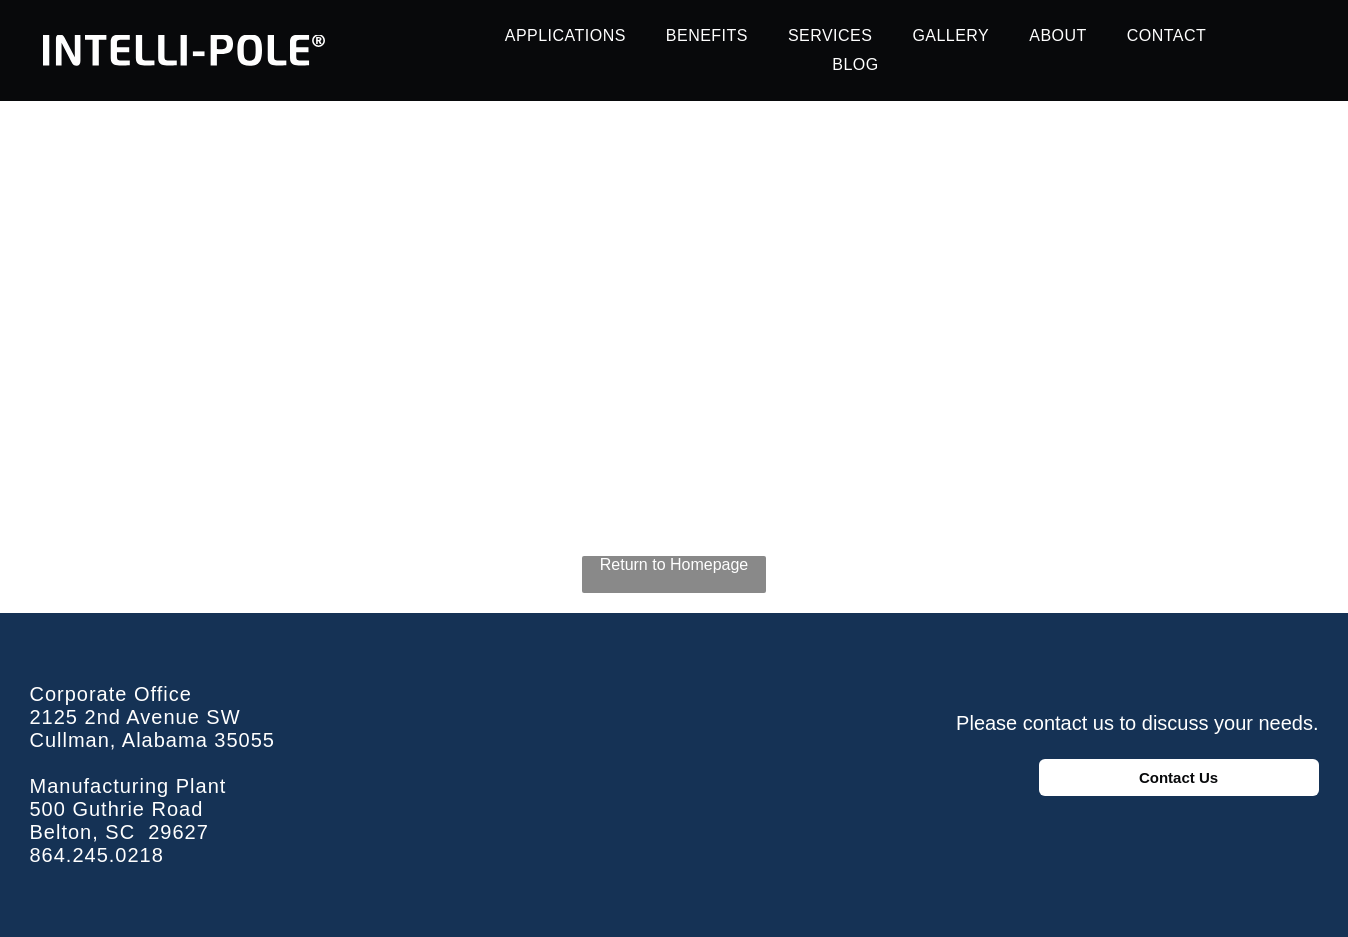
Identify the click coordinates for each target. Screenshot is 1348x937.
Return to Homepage (674, 564)
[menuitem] (565, 36)
